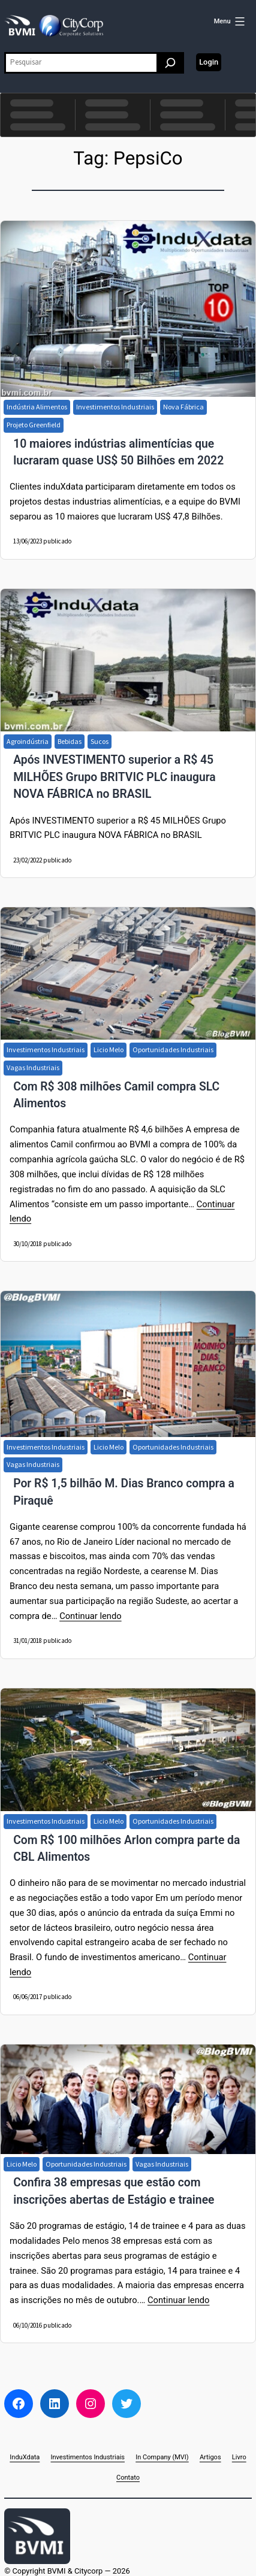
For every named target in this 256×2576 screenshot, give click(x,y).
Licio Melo (109, 1049)
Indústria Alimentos (37, 406)
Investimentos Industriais (115, 406)
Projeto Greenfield (34, 424)
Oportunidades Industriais (172, 1049)
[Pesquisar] (170, 63)
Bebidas (70, 741)
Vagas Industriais (33, 1067)
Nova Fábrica (183, 406)
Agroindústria (28, 741)
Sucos (100, 741)
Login (208, 61)
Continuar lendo (90, 1616)
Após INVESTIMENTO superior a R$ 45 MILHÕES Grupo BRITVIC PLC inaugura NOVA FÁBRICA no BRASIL (114, 777)
